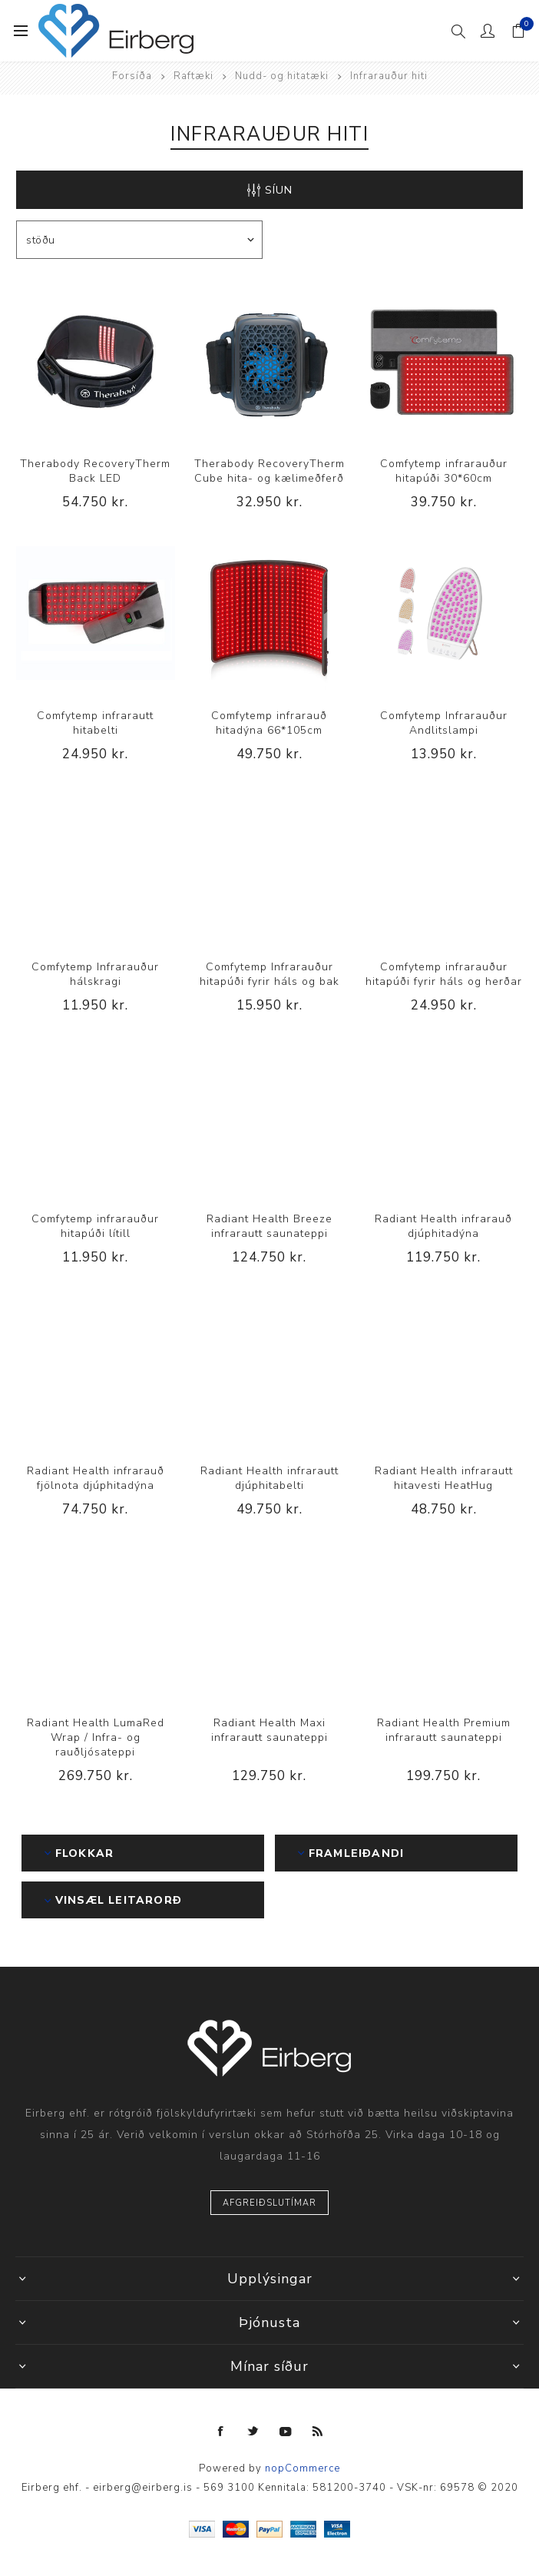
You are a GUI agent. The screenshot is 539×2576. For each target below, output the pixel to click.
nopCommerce (302, 2468)
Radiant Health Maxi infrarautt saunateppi (269, 1730)
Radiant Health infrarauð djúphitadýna (443, 1226)
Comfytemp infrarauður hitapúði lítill (95, 1226)
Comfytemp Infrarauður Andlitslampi (444, 723)
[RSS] (318, 2431)
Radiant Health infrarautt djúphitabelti (269, 1478)
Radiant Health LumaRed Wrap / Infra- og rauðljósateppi (95, 1737)
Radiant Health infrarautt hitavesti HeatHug (444, 1478)
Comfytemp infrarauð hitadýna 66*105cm (269, 723)
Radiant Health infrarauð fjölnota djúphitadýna (95, 1478)
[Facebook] (221, 2431)
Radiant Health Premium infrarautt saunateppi (444, 1730)
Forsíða (132, 76)
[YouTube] (285, 2431)
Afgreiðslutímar (269, 2203)
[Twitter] (253, 2431)
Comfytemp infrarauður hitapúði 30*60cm (444, 471)
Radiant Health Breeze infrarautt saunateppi (269, 1226)
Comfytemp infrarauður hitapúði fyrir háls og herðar (443, 974)
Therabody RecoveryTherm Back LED (95, 471)
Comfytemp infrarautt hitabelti (95, 723)
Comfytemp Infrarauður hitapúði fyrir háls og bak (269, 974)
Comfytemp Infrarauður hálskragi (95, 974)
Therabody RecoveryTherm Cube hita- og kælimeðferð (269, 471)
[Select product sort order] (139, 239)
